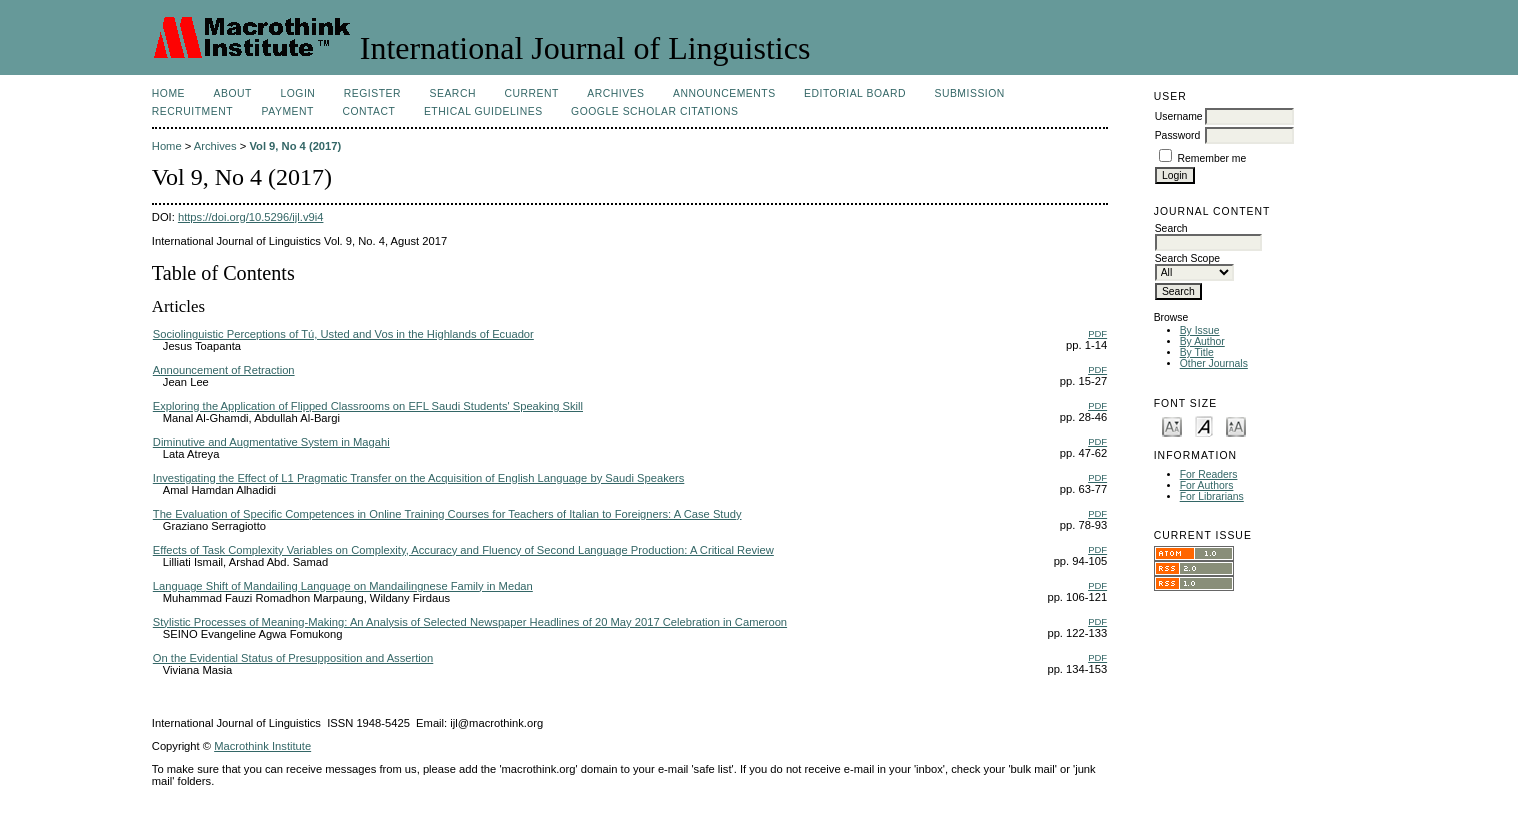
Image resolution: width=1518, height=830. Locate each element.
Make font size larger (1236, 425)
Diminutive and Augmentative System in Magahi (271, 442)
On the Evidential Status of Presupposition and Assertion (293, 658)
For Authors (1207, 485)
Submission (969, 93)
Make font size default (1204, 425)
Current (531, 93)
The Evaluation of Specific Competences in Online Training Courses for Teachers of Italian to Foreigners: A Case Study (447, 514)
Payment (288, 111)
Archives (615, 93)
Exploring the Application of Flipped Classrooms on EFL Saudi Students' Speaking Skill (368, 406)
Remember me (1212, 158)
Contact (368, 111)
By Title (1197, 352)
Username (1179, 116)
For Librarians (1212, 496)
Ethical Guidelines (483, 111)
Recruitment (192, 111)
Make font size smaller (1172, 425)
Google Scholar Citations (654, 111)
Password (1178, 135)
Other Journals (1214, 363)
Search (453, 93)
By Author (1202, 341)
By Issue (1200, 330)
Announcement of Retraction (224, 370)
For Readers (1209, 474)
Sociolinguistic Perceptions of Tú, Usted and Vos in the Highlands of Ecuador (343, 334)
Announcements (724, 93)
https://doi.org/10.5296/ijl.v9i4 (251, 217)
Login (297, 93)
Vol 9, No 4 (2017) (295, 146)
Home (168, 93)
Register (372, 93)
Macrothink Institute (262, 746)
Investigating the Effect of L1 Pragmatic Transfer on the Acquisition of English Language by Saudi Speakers (419, 478)
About (233, 93)
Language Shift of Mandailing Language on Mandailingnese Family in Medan (343, 586)
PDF (1097, 333)
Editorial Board (855, 93)
